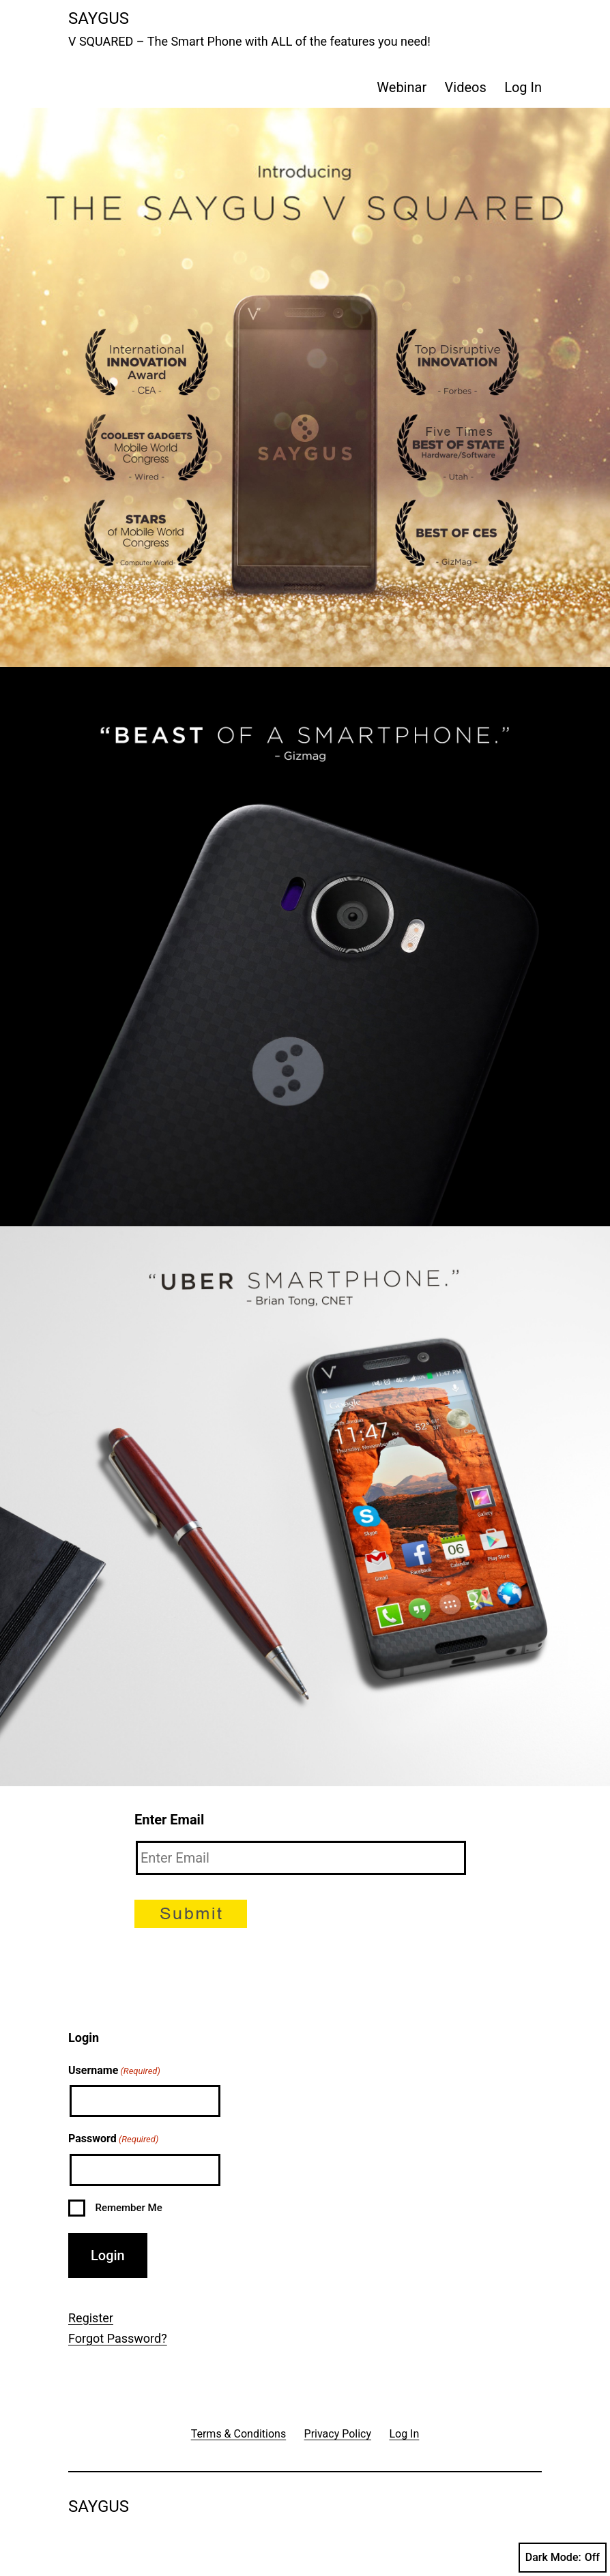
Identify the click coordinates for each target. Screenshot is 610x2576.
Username (114, 2071)
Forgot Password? (117, 2338)
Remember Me (128, 2208)
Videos (465, 87)
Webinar (401, 87)
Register (90, 2318)
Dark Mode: (562, 2557)
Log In (523, 87)
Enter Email (169, 1819)
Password (113, 2139)
